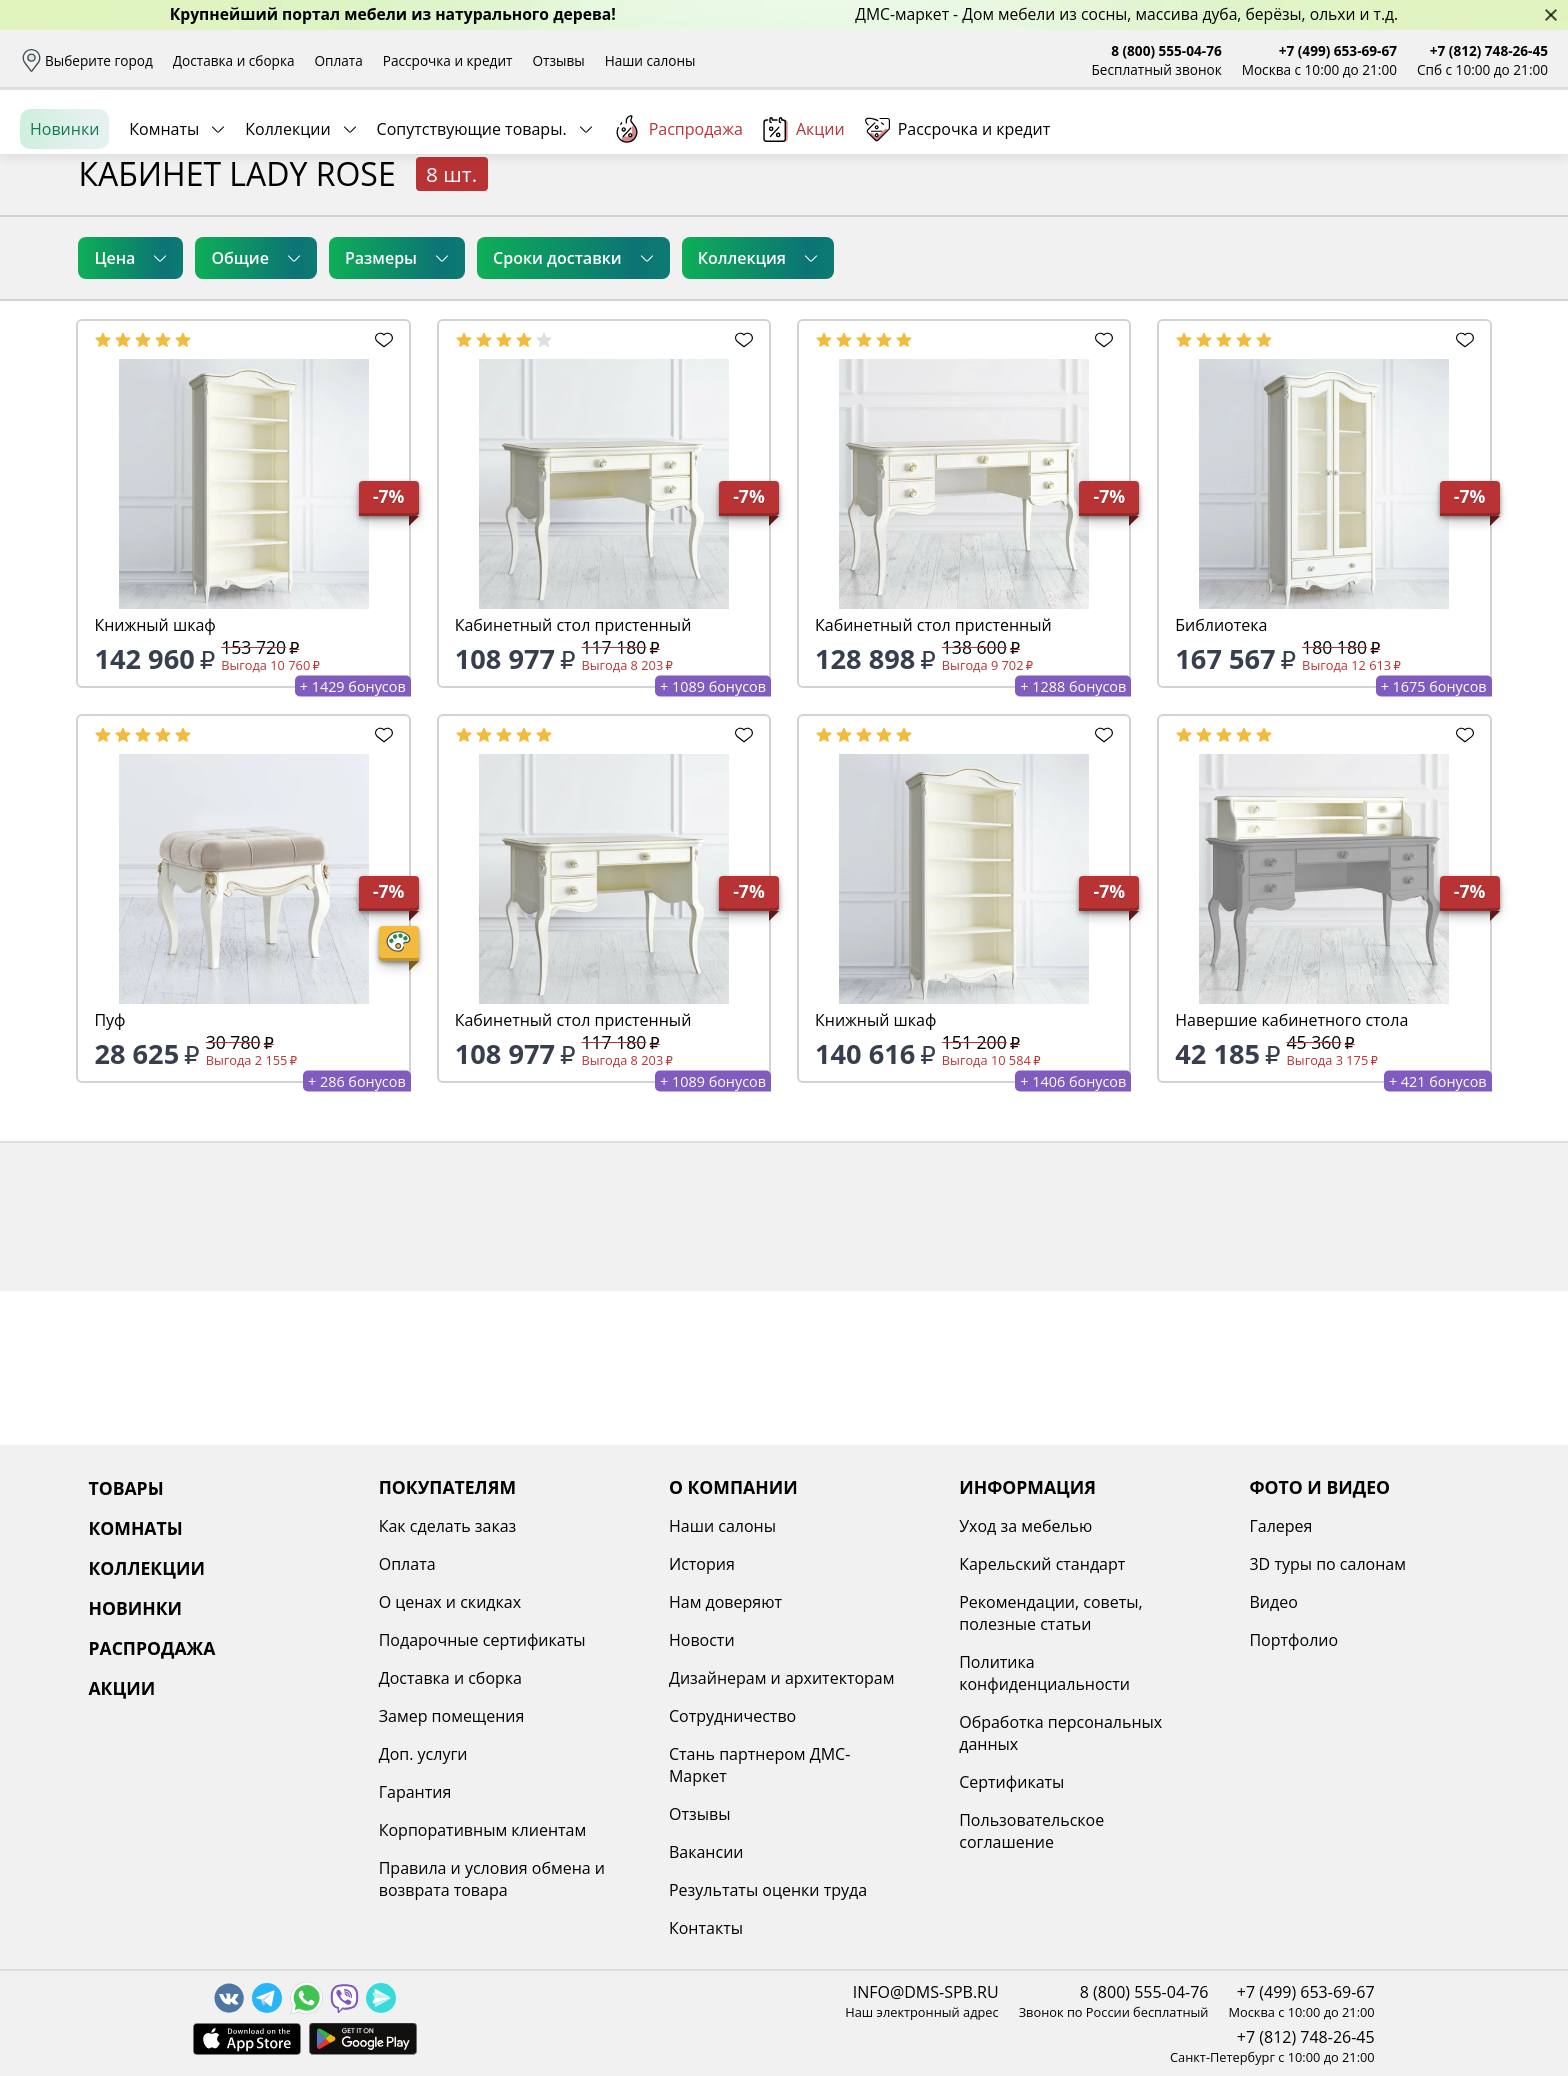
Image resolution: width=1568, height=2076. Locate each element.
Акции (804, 219)
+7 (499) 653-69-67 (1338, 50)
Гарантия (415, 1792)
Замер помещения (452, 1716)
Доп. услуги (423, 1754)
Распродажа (678, 219)
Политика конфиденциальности (1044, 1673)
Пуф (109, 1174)
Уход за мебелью (1025, 1526)
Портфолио (1293, 1640)
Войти (1348, 149)
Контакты (706, 1928)
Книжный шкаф (154, 779)
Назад (72, 265)
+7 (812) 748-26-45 (1489, 50)
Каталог (288, 150)
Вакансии (706, 1852)
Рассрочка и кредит (448, 60)
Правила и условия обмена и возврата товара (492, 1879)
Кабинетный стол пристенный (573, 779)
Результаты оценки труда (768, 1890)
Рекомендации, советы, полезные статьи (1051, 1613)
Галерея (1280, 1526)
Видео (1273, 1602)
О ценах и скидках (450, 1602)
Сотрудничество (732, 1716)
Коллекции (287, 219)
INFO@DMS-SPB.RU (926, 1992)
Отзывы (558, 60)
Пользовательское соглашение (1031, 1831)
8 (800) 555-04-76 (1166, 50)
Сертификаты (1011, 1782)
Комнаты (164, 219)
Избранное (1429, 149)
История (702, 1564)
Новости (702, 1640)
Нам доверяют (725, 1602)
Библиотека (1221, 779)
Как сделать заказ (448, 1526)
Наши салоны (650, 60)
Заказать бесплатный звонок (1456, 219)
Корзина (1518, 149)
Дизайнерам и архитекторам (782, 1678)
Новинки (64, 219)
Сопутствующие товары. (472, 219)
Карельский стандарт (1042, 1564)
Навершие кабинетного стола (1291, 1174)
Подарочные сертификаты (482, 1640)
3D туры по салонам (1327, 1564)
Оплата (339, 60)
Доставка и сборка (234, 60)
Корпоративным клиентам (482, 1830)
